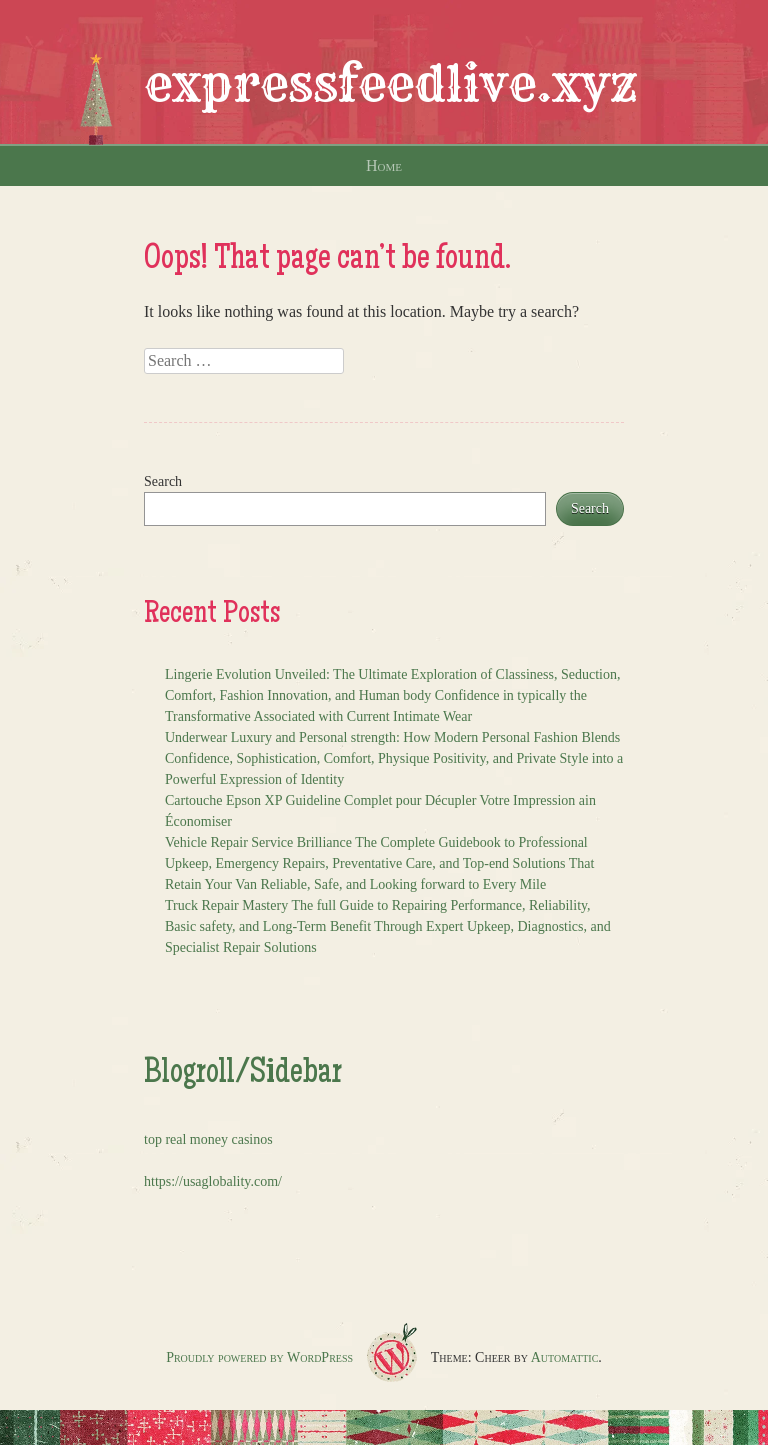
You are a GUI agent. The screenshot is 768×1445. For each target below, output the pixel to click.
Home (384, 165)
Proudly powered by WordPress (259, 1357)
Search (163, 481)
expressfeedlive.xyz (391, 84)
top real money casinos (208, 1139)
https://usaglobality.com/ (213, 1181)
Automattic (565, 1357)
